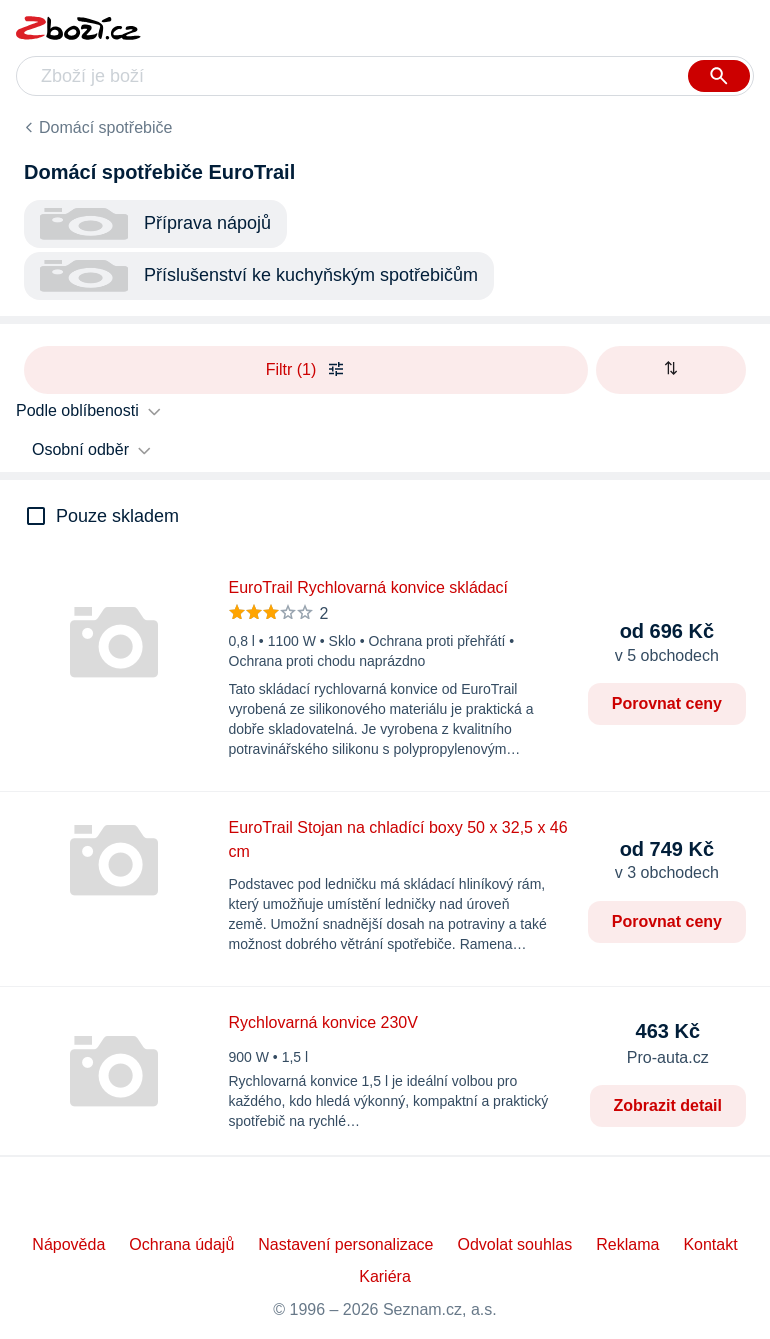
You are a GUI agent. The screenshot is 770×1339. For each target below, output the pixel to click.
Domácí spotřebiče (105, 127)
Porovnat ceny (667, 703)
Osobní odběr (80, 449)
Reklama (627, 1244)
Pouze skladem (117, 516)
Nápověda (68, 1244)
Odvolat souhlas (515, 1244)
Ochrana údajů (181, 1244)
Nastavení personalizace (345, 1244)
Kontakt (710, 1244)
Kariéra (385, 1276)
